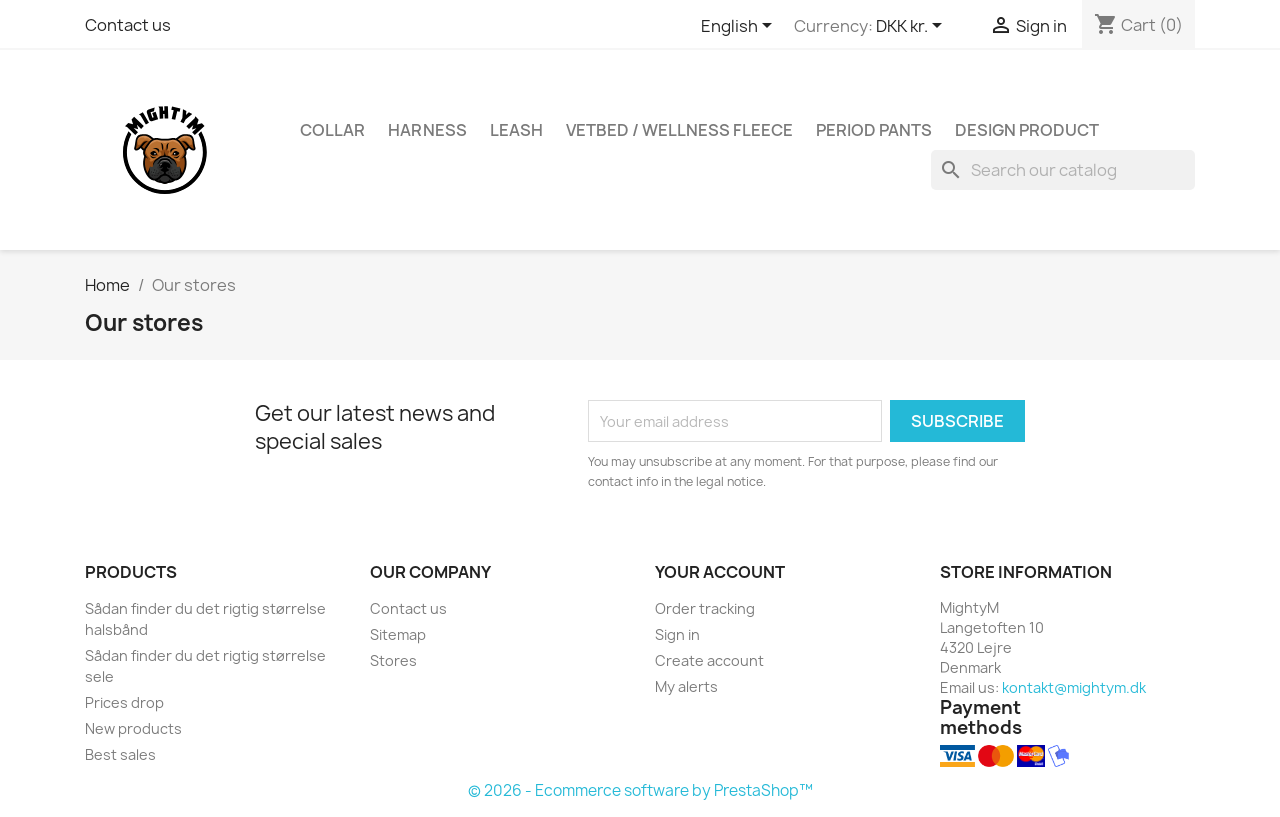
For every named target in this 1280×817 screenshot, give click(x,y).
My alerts (686, 686)
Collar (332, 130)
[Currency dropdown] (912, 27)
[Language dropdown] (740, 27)
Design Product (1027, 130)
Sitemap (398, 634)
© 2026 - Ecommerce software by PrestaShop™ (640, 790)
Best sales (120, 754)
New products (133, 728)
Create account (709, 660)
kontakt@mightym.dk (1074, 687)
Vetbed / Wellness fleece (679, 130)
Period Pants (874, 130)
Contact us (128, 25)
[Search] (1063, 170)
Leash (516, 130)
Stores (393, 660)
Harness (427, 130)
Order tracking (705, 608)
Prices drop (124, 702)
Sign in (677, 634)
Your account (720, 572)
